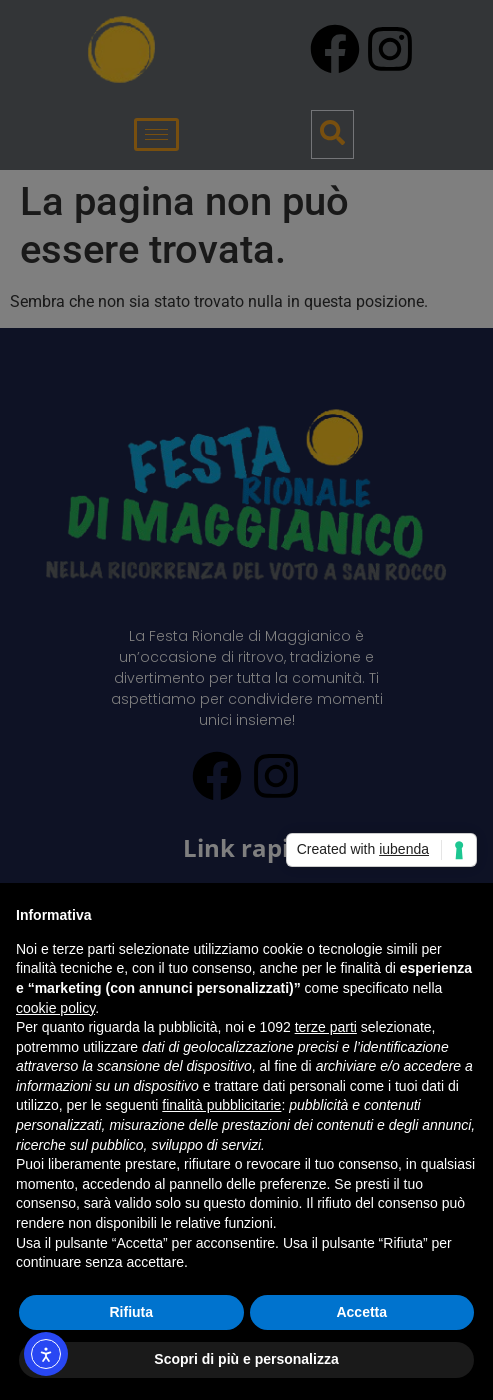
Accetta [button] (361, 1312)
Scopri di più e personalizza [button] (246, 1359)
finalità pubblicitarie (221, 1105)
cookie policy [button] (55, 1008)
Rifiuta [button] (131, 1312)
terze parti (326, 1027)
